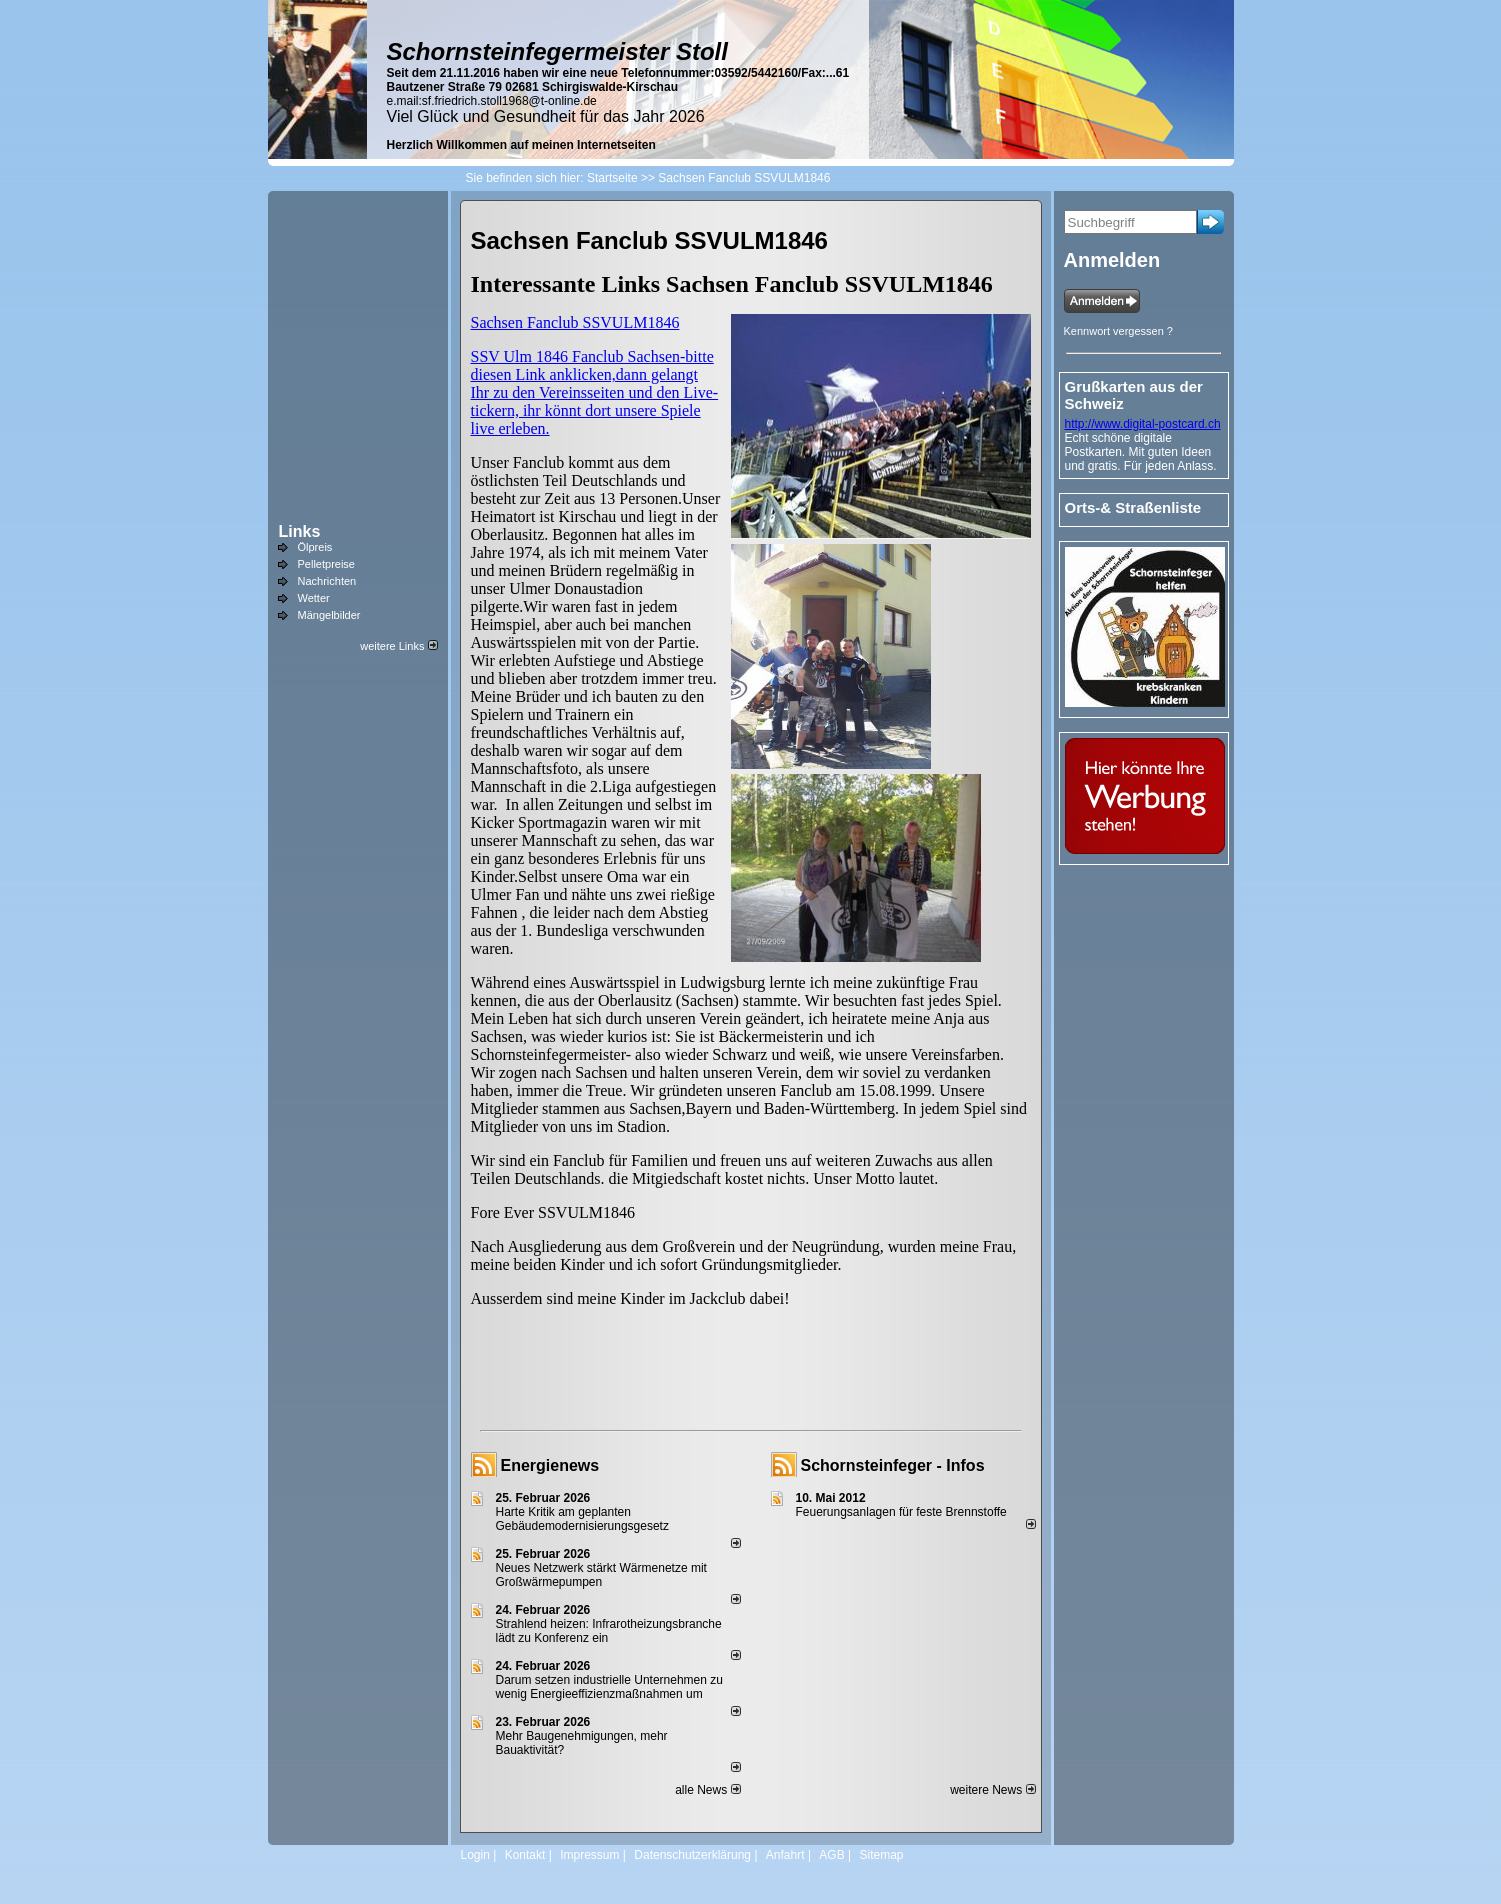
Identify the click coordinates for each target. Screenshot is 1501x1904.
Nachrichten (327, 581)
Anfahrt (785, 1855)
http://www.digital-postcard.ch (1143, 424)
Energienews (550, 1465)
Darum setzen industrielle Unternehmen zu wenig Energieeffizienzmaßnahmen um (609, 1687)
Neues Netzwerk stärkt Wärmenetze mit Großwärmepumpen (601, 1575)
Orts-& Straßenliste (1133, 507)
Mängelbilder (329, 615)
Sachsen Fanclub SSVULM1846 (575, 322)
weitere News (992, 1790)
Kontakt (525, 1855)
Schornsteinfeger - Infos (893, 1465)
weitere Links (398, 646)
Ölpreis (315, 547)
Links (300, 531)
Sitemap (881, 1855)
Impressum (589, 1855)
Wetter (314, 598)
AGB (831, 1855)
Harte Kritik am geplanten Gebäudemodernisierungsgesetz (582, 1519)
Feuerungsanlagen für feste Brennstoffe (901, 1512)
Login (475, 1855)
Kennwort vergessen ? (1118, 331)
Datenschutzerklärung (692, 1855)
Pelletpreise (326, 564)
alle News (707, 1790)
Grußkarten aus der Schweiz (1134, 395)
